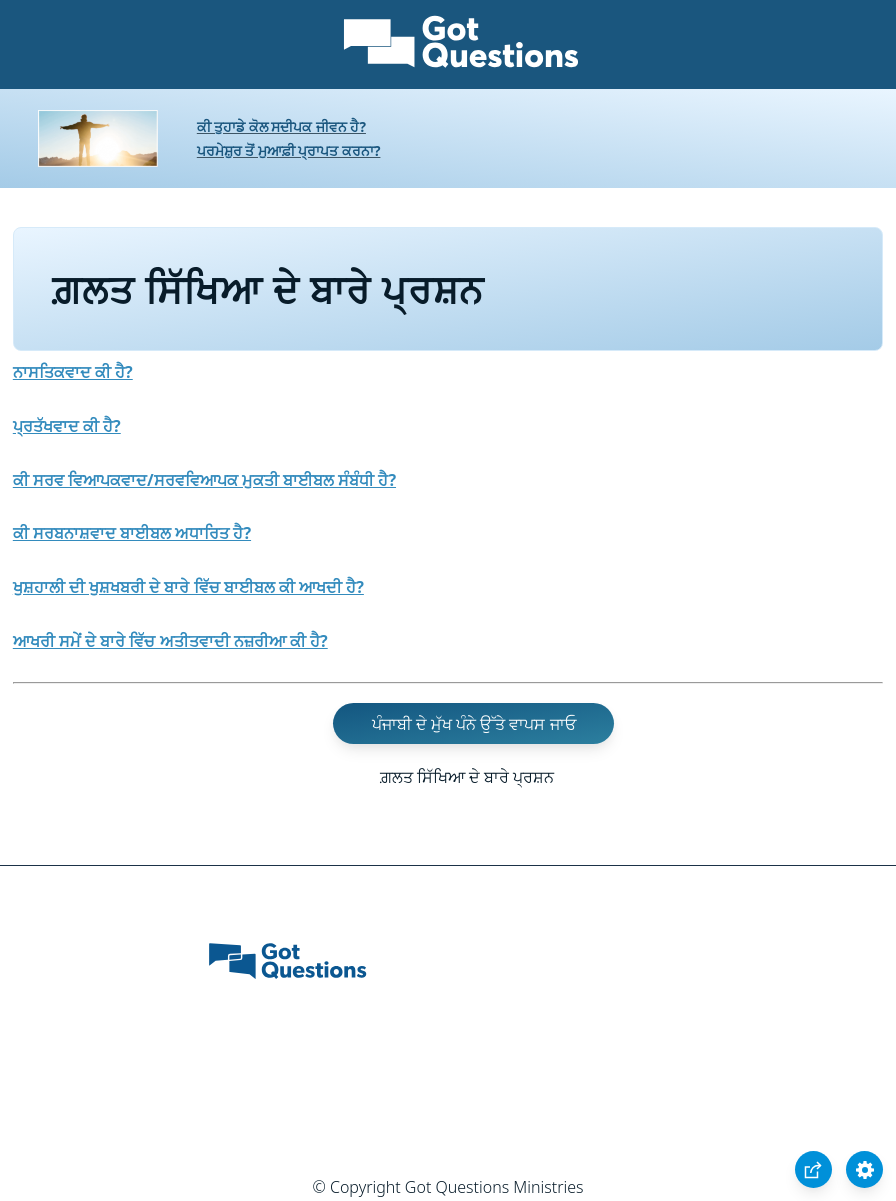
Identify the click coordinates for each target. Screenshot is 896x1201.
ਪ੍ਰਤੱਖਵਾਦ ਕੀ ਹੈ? (67, 426)
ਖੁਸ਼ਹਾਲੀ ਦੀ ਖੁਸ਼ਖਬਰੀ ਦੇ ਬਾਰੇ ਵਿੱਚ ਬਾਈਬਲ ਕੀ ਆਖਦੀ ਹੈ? (188, 587)
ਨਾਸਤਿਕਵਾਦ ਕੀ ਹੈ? (73, 372)
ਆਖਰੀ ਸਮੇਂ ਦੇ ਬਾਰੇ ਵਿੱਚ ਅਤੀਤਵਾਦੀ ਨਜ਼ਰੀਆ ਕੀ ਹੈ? (170, 641)
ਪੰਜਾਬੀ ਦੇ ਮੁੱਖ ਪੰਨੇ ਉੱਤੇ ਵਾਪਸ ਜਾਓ (474, 724)
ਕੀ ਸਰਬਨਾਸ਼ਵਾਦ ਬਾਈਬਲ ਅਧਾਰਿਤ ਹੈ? (132, 533)
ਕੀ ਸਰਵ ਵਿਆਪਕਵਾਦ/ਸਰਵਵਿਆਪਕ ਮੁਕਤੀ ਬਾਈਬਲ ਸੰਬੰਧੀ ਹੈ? (204, 480)
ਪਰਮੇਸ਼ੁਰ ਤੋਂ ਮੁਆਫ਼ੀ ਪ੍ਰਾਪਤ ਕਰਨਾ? (289, 150)
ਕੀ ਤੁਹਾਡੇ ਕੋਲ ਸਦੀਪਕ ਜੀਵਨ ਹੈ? (281, 126)
